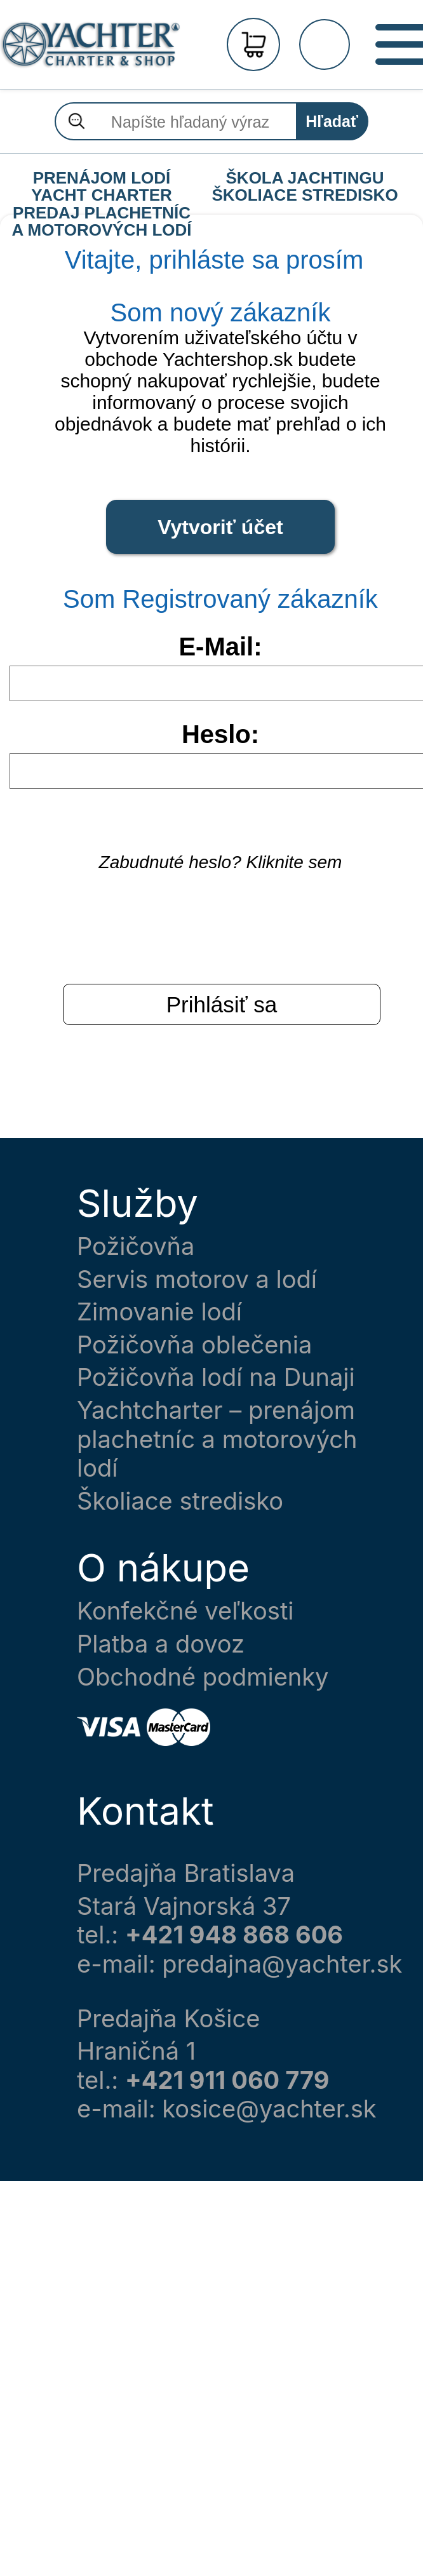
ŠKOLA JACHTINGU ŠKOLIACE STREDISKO (304, 178)
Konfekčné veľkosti (185, 1611)
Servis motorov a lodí (197, 1279)
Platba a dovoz (161, 1644)
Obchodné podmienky (202, 1677)
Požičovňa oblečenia (194, 1345)
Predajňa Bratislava (186, 1873)
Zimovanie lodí (159, 1312)
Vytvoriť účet (220, 527)
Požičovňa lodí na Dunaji (216, 1377)
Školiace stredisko (180, 1501)
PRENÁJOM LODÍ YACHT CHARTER (101, 178)
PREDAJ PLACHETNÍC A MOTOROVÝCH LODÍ (101, 213)
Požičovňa (135, 1246)
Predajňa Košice (168, 2018)
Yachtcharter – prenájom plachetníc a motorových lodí (217, 1439)
